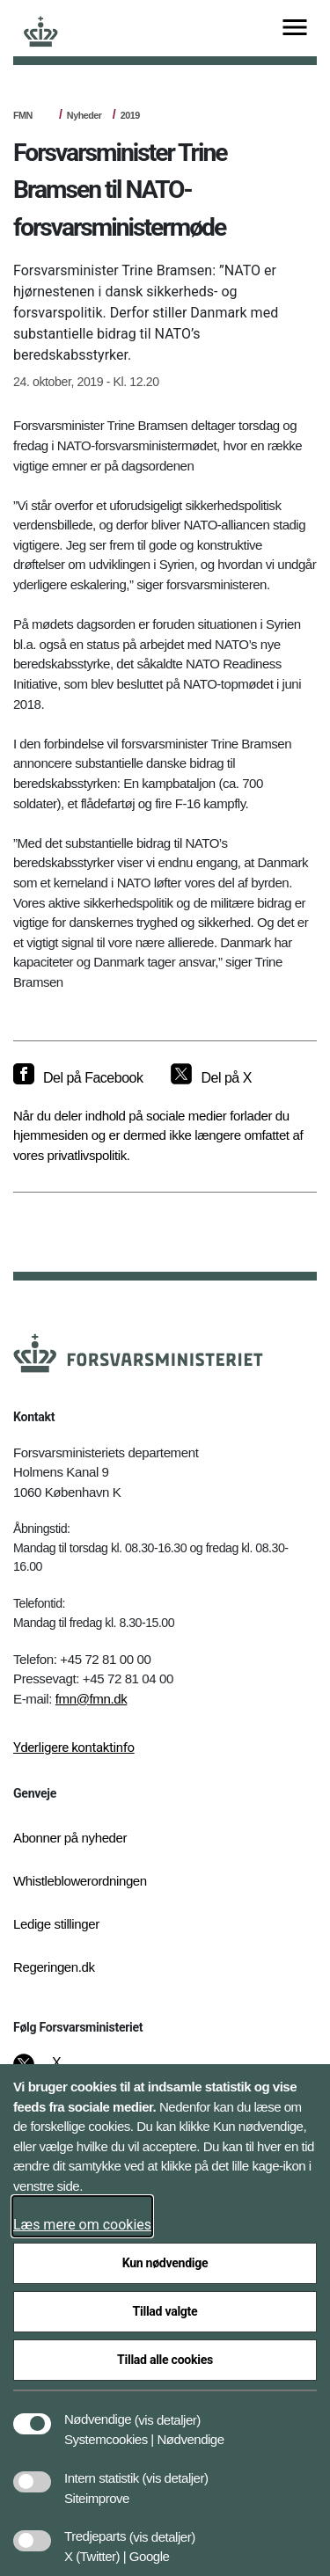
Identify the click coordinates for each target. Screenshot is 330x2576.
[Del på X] (211, 1078)
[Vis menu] (294, 28)
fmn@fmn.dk (91, 1698)
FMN (23, 115)
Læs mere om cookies (82, 2224)
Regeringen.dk (54, 1966)
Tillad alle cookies (165, 2360)
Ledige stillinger (56, 1923)
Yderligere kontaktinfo (74, 1747)
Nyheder (84, 115)
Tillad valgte (165, 2311)
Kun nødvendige (165, 2263)
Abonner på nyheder (70, 1837)
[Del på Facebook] (78, 1078)
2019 (130, 115)
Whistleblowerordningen (80, 1880)
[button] (168, 2410)
